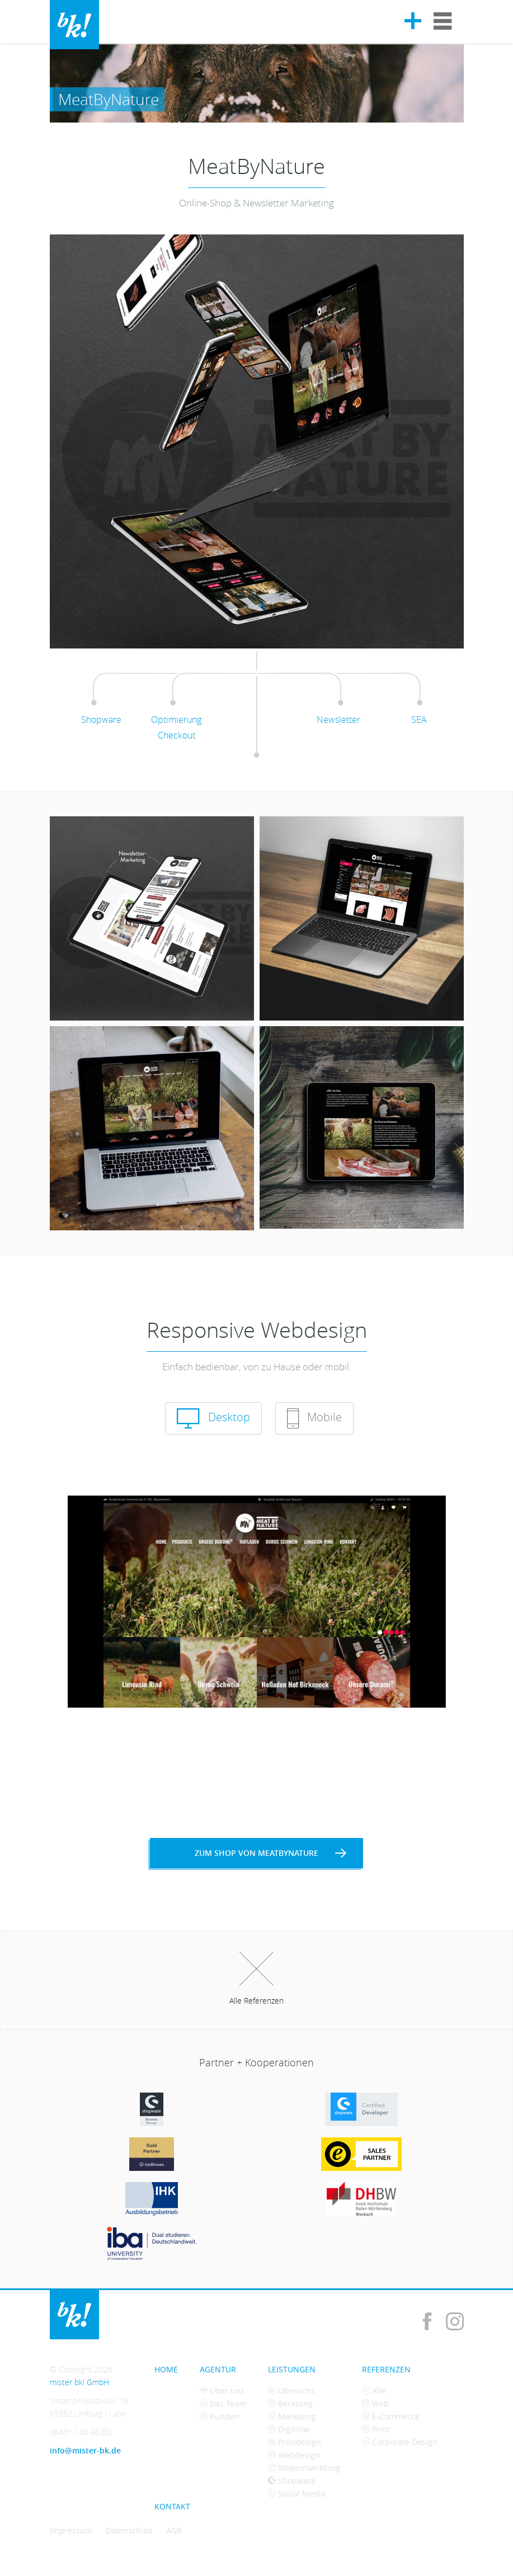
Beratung (290, 2403)
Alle (374, 2390)
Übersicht (291, 2390)
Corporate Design (399, 2442)
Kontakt (172, 2506)
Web (375, 2403)
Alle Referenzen (256, 1979)
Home (166, 2369)
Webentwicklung (304, 2467)
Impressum (71, 2530)
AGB (174, 2530)
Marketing (292, 2416)
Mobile (314, 1418)
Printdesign (294, 2442)
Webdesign (294, 2455)
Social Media (297, 2493)
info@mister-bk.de (85, 2450)
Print (376, 2429)
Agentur (218, 2369)
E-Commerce (391, 2416)
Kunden (219, 2416)
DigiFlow (288, 2429)
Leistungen (292, 2369)
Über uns (222, 2390)
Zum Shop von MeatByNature (270, 1853)
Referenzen (386, 2369)
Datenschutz (129, 2530)
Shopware (292, 2480)
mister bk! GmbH (74, 24)
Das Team (223, 2403)
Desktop (213, 1418)
